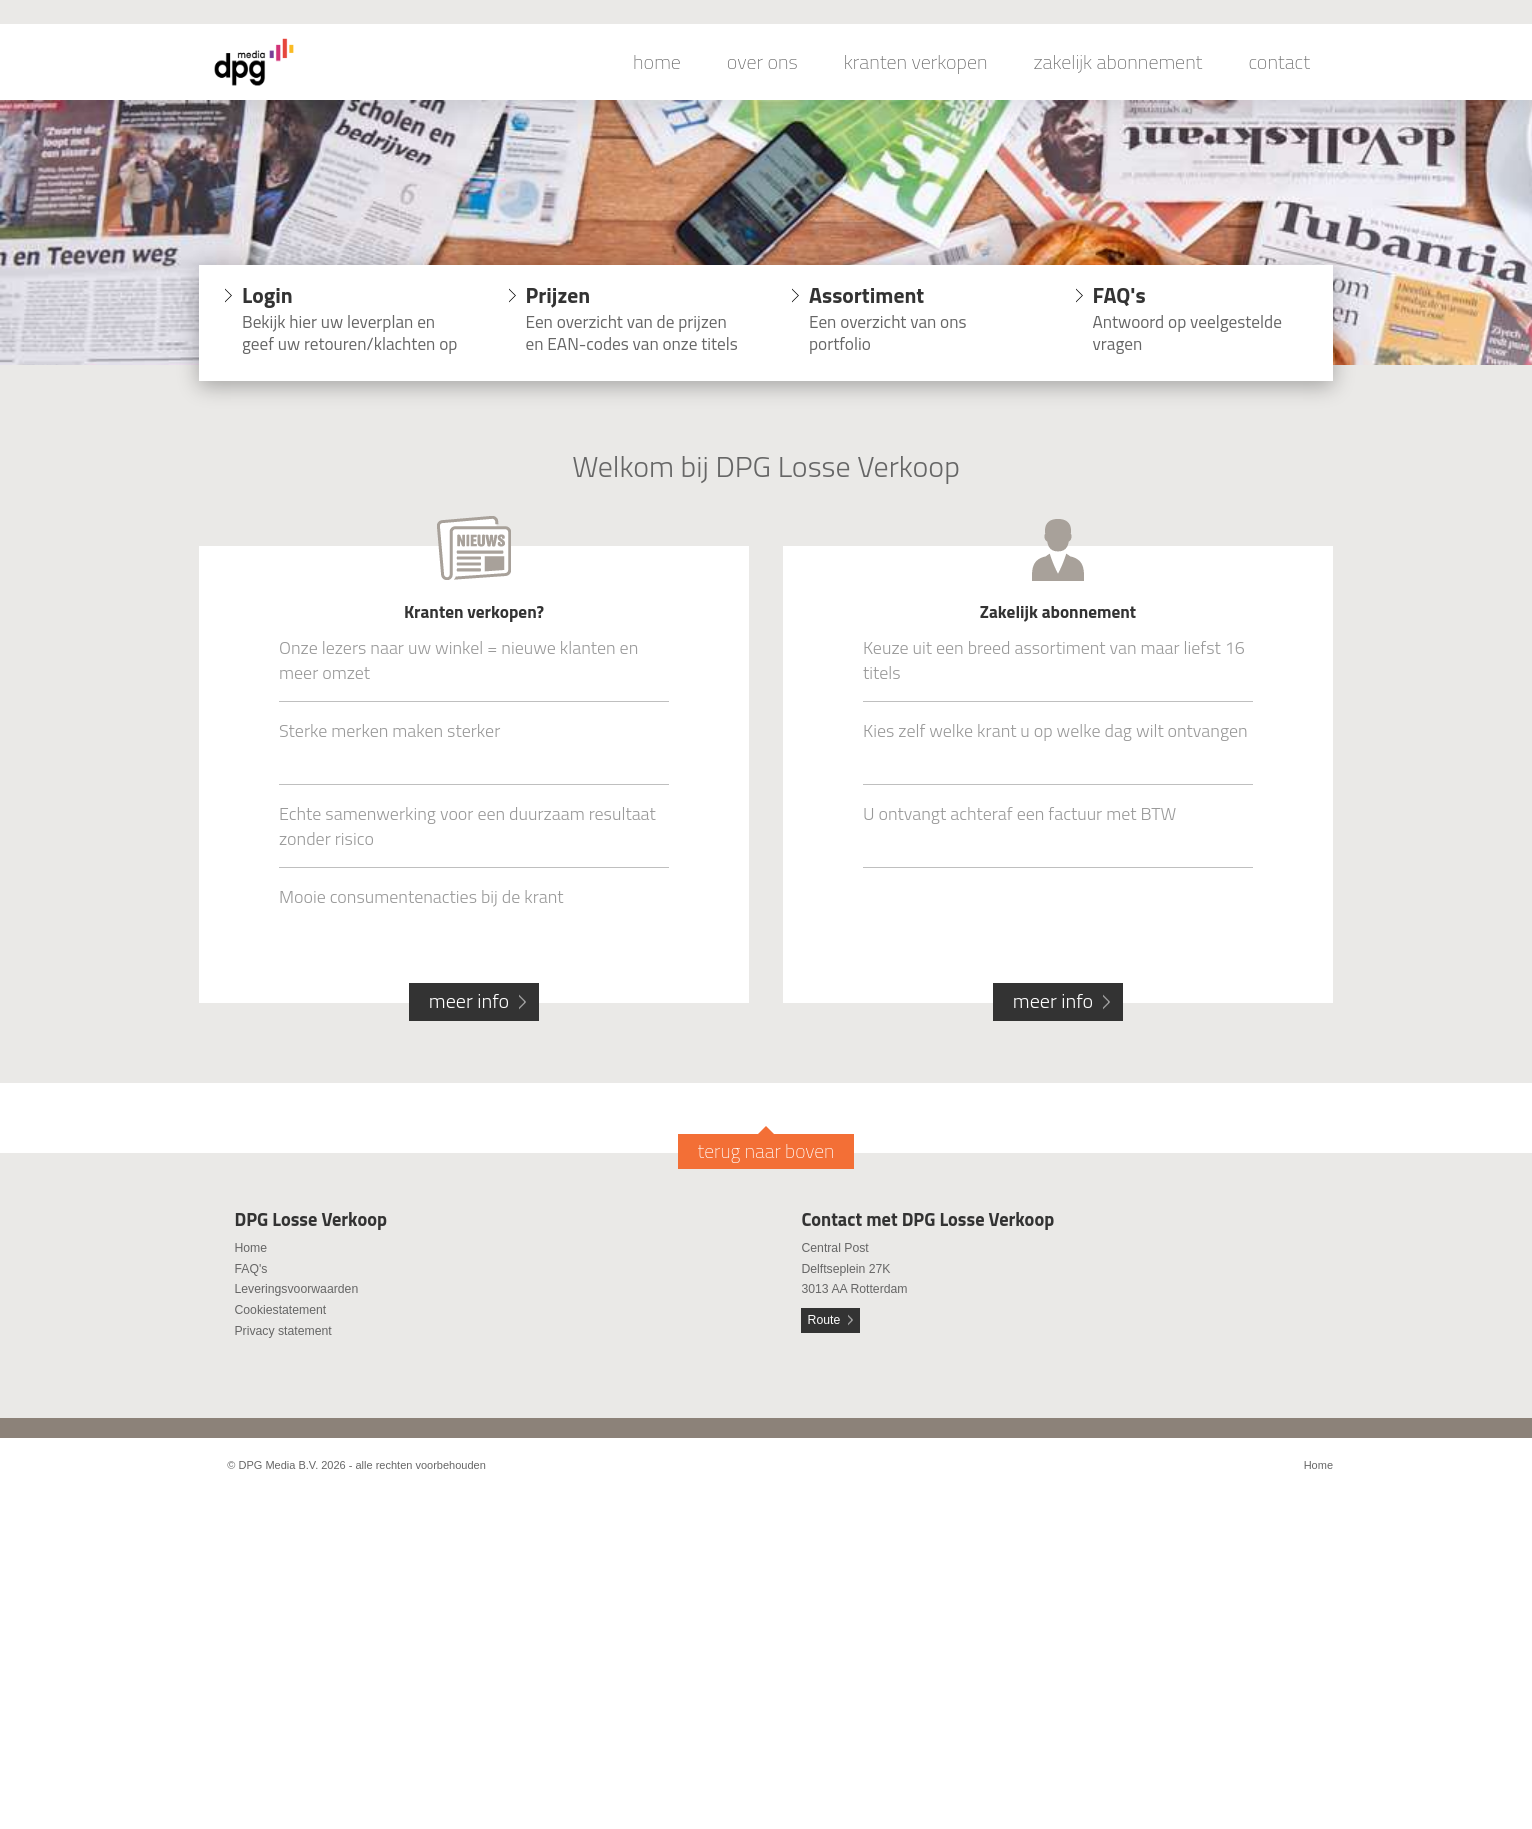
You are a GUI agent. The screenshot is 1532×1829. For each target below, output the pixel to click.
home (657, 62)
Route (824, 1320)
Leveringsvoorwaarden (296, 1289)
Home (250, 1248)
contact (1279, 62)
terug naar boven (766, 1151)
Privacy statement (282, 1331)
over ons (762, 62)
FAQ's (250, 1269)
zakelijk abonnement (1118, 62)
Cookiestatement (280, 1310)
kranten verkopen (916, 62)
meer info (469, 1000)
